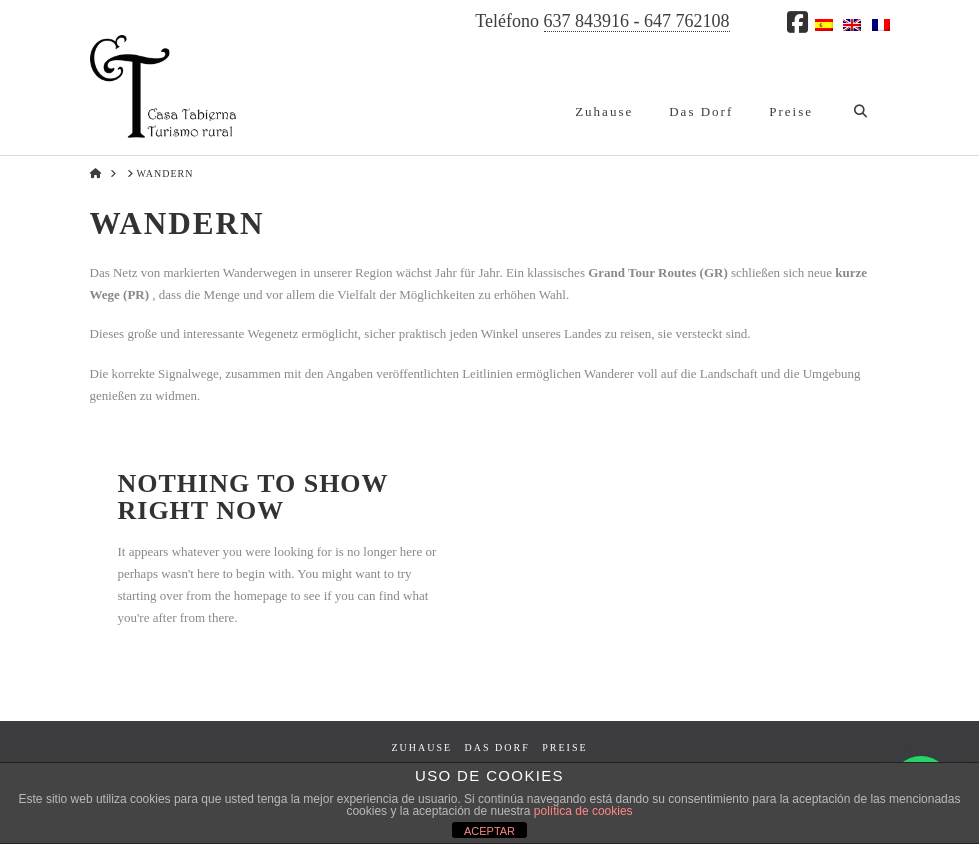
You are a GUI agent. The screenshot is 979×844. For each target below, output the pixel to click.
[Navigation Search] (859, 95)
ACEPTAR (489, 831)
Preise (564, 747)
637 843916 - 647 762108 (637, 21)
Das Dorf (497, 747)
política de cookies (583, 811)
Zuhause (421, 747)
